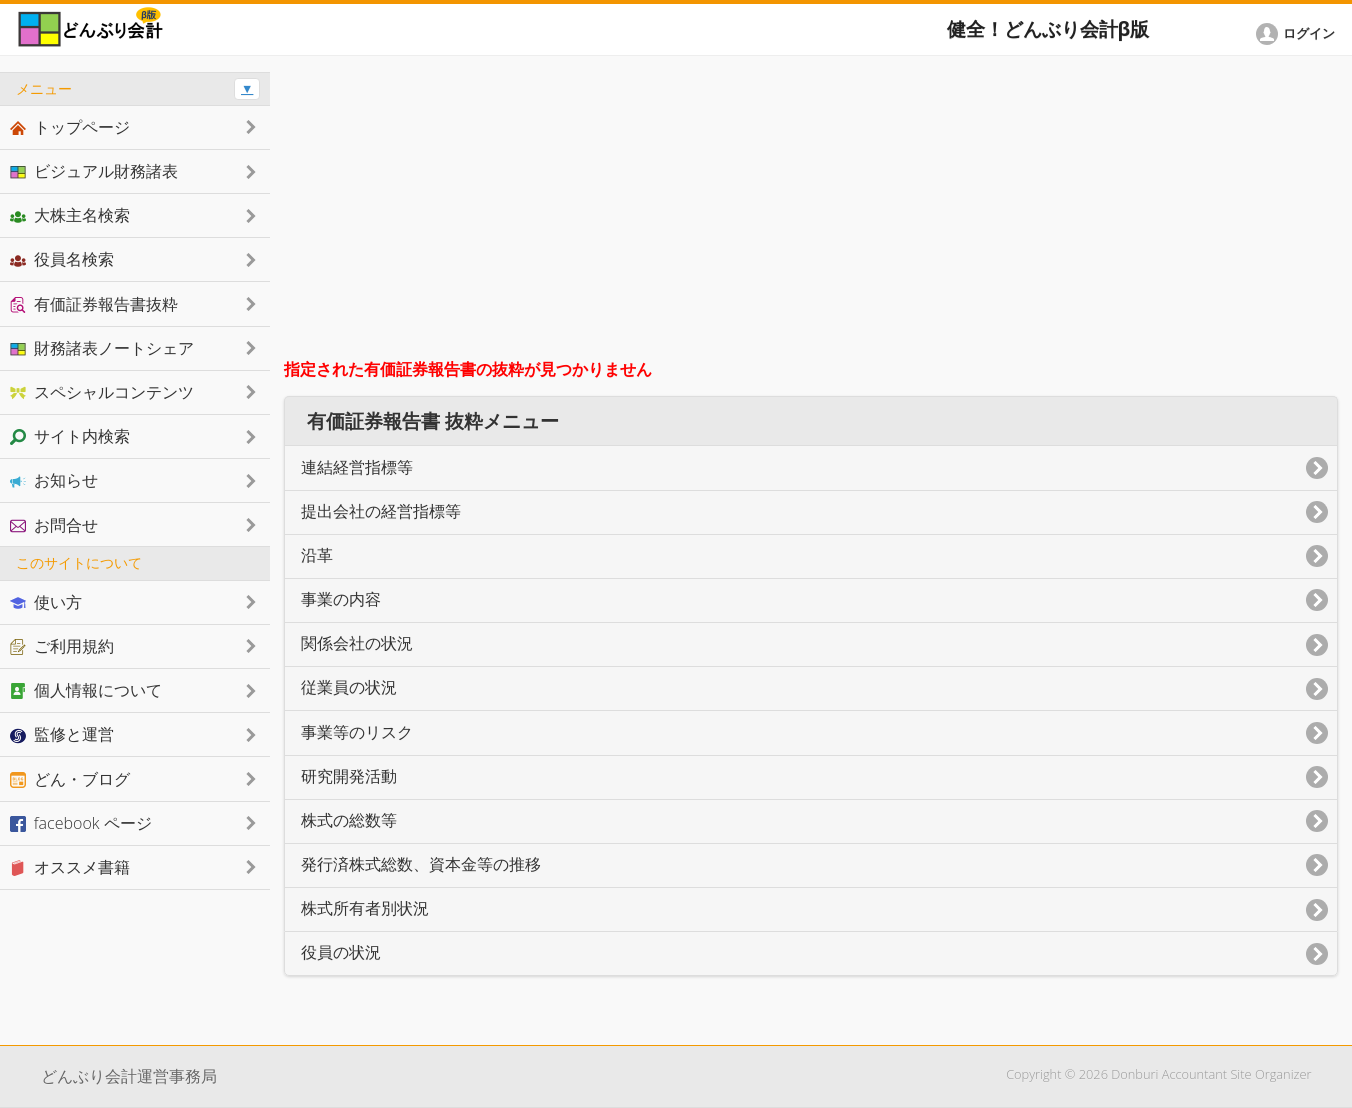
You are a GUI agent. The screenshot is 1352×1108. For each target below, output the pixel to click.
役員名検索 (62, 259)
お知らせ (54, 480)
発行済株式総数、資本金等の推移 (421, 864)
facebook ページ (81, 823)
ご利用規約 (62, 646)
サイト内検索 (70, 436)
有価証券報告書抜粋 (94, 304)
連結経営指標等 (357, 467)
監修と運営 (62, 734)
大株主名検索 (70, 215)
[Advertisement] (811, 212)
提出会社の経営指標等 (381, 511)
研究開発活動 (349, 776)
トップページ (70, 127)
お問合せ (54, 525)
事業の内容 (341, 599)
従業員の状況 (349, 687)
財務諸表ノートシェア (102, 348)
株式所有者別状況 (365, 908)
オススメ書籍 (70, 867)
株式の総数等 (349, 820)
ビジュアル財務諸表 (94, 171)
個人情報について (86, 690)
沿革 (317, 555)
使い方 (46, 602)
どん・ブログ (70, 779)
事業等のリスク (357, 732)
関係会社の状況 (357, 643)
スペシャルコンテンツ (102, 392)
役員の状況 (341, 952)
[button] (1299, 34)
